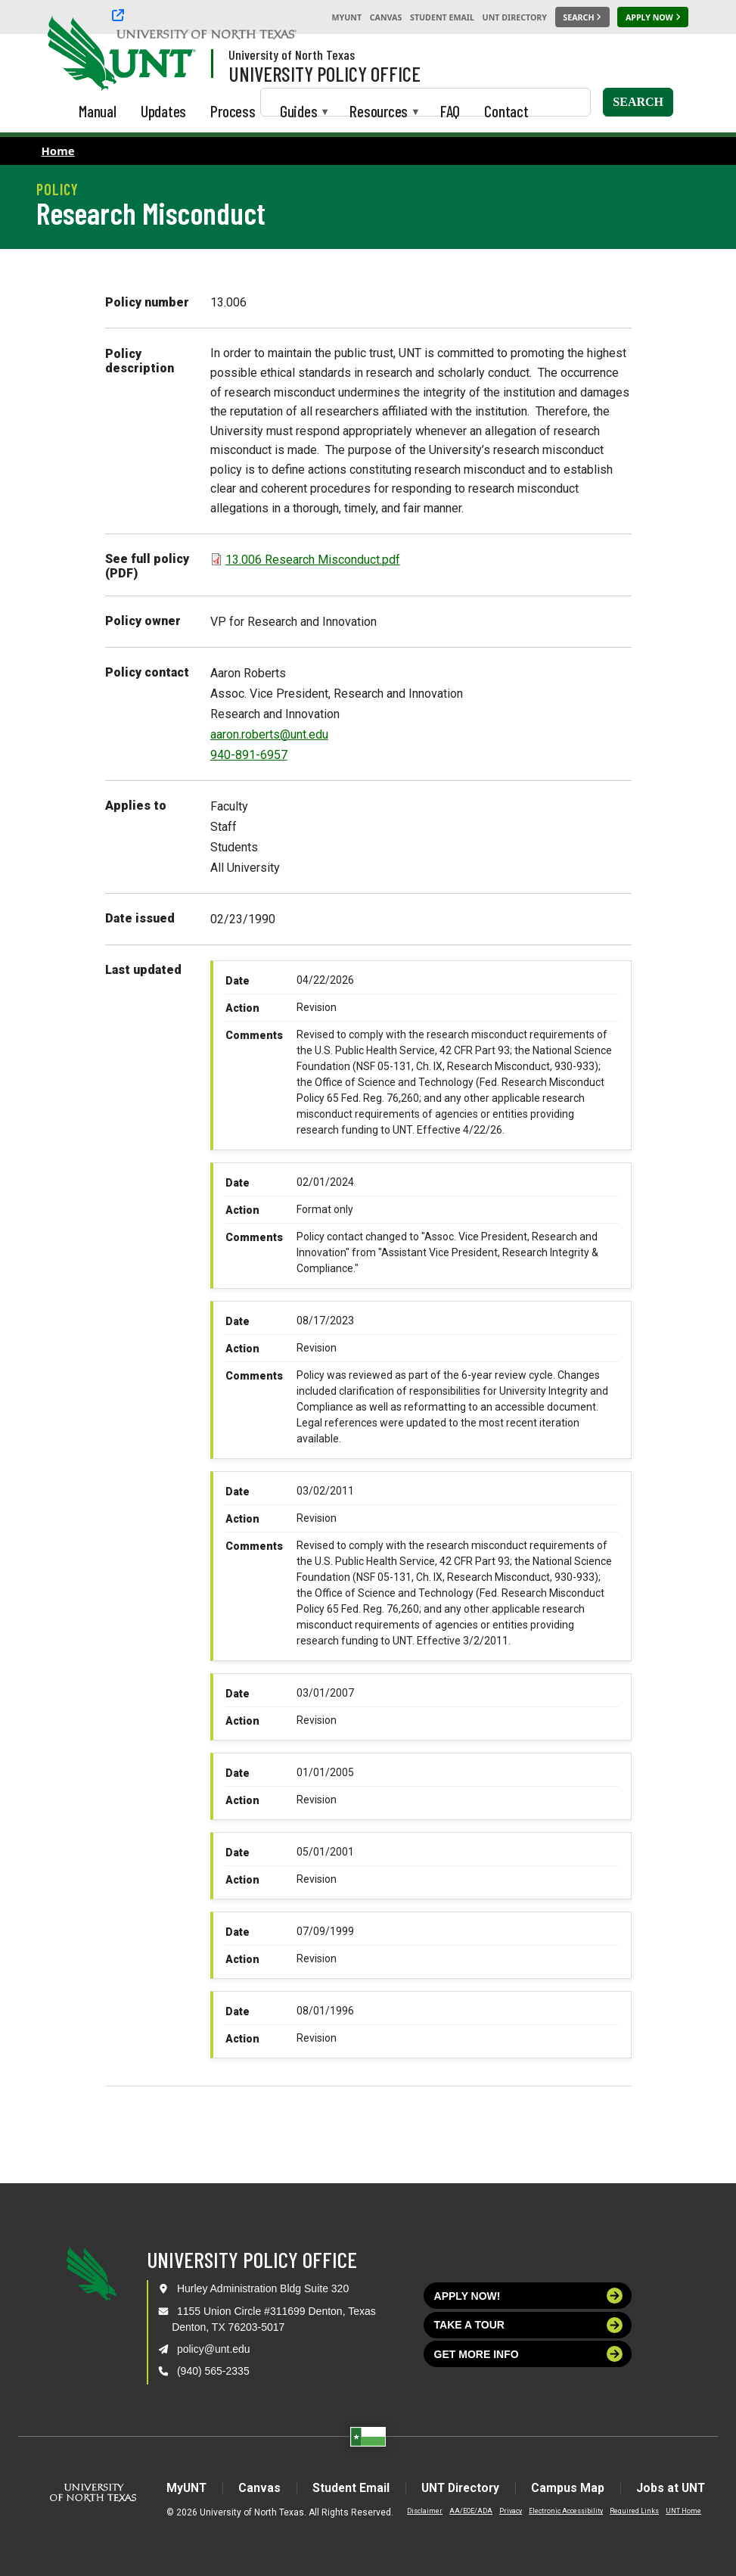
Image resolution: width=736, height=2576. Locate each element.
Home (58, 150)
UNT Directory (515, 17)
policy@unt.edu (213, 2349)
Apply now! (528, 2296)
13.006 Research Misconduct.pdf (312, 559)
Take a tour (528, 2325)
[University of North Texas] (76, 51)
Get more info (528, 2354)
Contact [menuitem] (506, 110)
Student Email (442, 17)
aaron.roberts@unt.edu (269, 734)
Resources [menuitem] (378, 112)
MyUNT (346, 17)
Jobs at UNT (677, 2488)
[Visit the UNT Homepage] (172, 54)
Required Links (626, 2511)
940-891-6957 (248, 755)
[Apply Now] (652, 17)
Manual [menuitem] (97, 110)
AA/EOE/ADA (462, 2511)
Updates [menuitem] (164, 110)
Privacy (502, 2511)
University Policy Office (324, 73)
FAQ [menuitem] (450, 110)
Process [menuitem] (233, 110)
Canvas (386, 17)
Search (638, 101)
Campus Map (572, 2488)
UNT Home (675, 2511)
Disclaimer (416, 2511)
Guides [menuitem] (299, 112)
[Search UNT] (582, 17)
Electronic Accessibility (557, 2511)
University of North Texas (291, 54)
